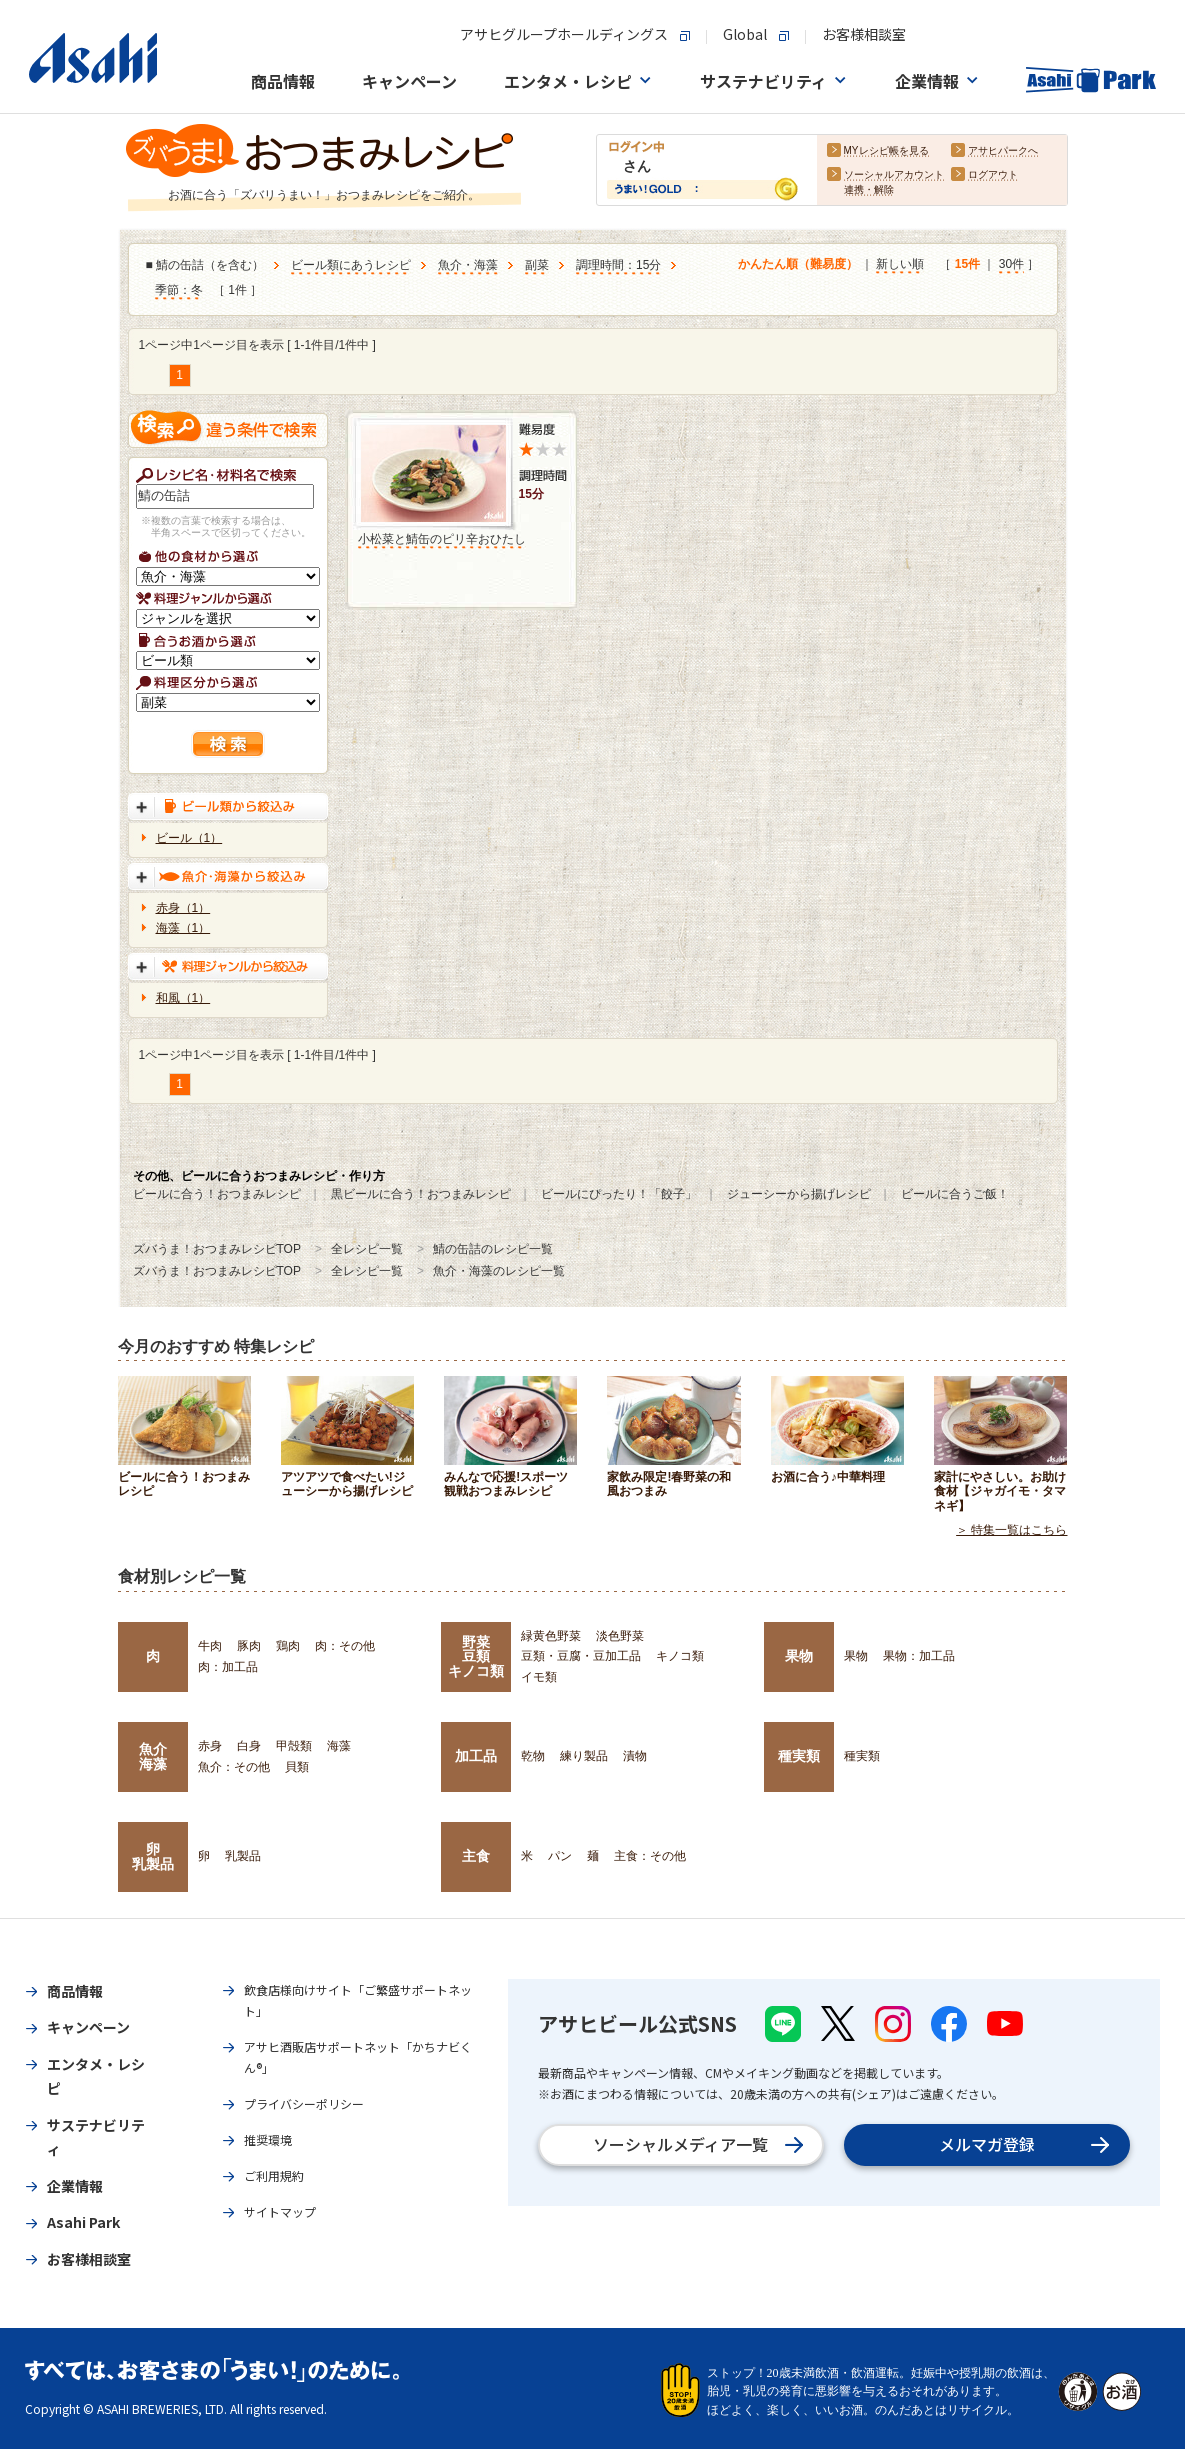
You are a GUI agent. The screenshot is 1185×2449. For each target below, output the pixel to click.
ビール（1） (189, 838)
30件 (1011, 265)
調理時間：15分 (618, 266)
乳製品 (243, 1856)
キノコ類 (680, 1656)
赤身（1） (183, 908)
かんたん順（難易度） (798, 265)
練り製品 (584, 1756)
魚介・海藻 (468, 266)
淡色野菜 (620, 1636)
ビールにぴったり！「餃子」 (619, 1194)
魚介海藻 (153, 1756)
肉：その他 (345, 1646)
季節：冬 (179, 291)
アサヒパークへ (1003, 151)
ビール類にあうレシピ (351, 266)
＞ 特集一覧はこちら (1011, 1530)
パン (560, 1856)
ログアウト (993, 175)
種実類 (799, 1756)
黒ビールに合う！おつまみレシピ (421, 1194)
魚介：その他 (234, 1767)
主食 (476, 1856)
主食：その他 (650, 1856)
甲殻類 (294, 1746)
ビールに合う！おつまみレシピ (217, 1194)
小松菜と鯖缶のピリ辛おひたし (442, 539)
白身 (249, 1746)
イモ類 (539, 1677)
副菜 (537, 266)
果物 (799, 1656)
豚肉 (249, 1646)
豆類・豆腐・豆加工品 (581, 1656)
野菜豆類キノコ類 (476, 1656)
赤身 (210, 1746)
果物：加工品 (919, 1656)
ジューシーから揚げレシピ (799, 1194)
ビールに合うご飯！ (955, 1194)
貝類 (297, 1767)
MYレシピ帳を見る (886, 151)
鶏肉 (288, 1646)
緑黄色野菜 (551, 1636)
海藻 (339, 1746)
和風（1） (183, 998)
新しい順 (900, 265)
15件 (967, 265)
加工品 (476, 1756)
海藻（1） (183, 928)
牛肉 (210, 1646)
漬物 (635, 1756)
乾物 (533, 1756)
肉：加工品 (228, 1667)
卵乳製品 (153, 1856)
